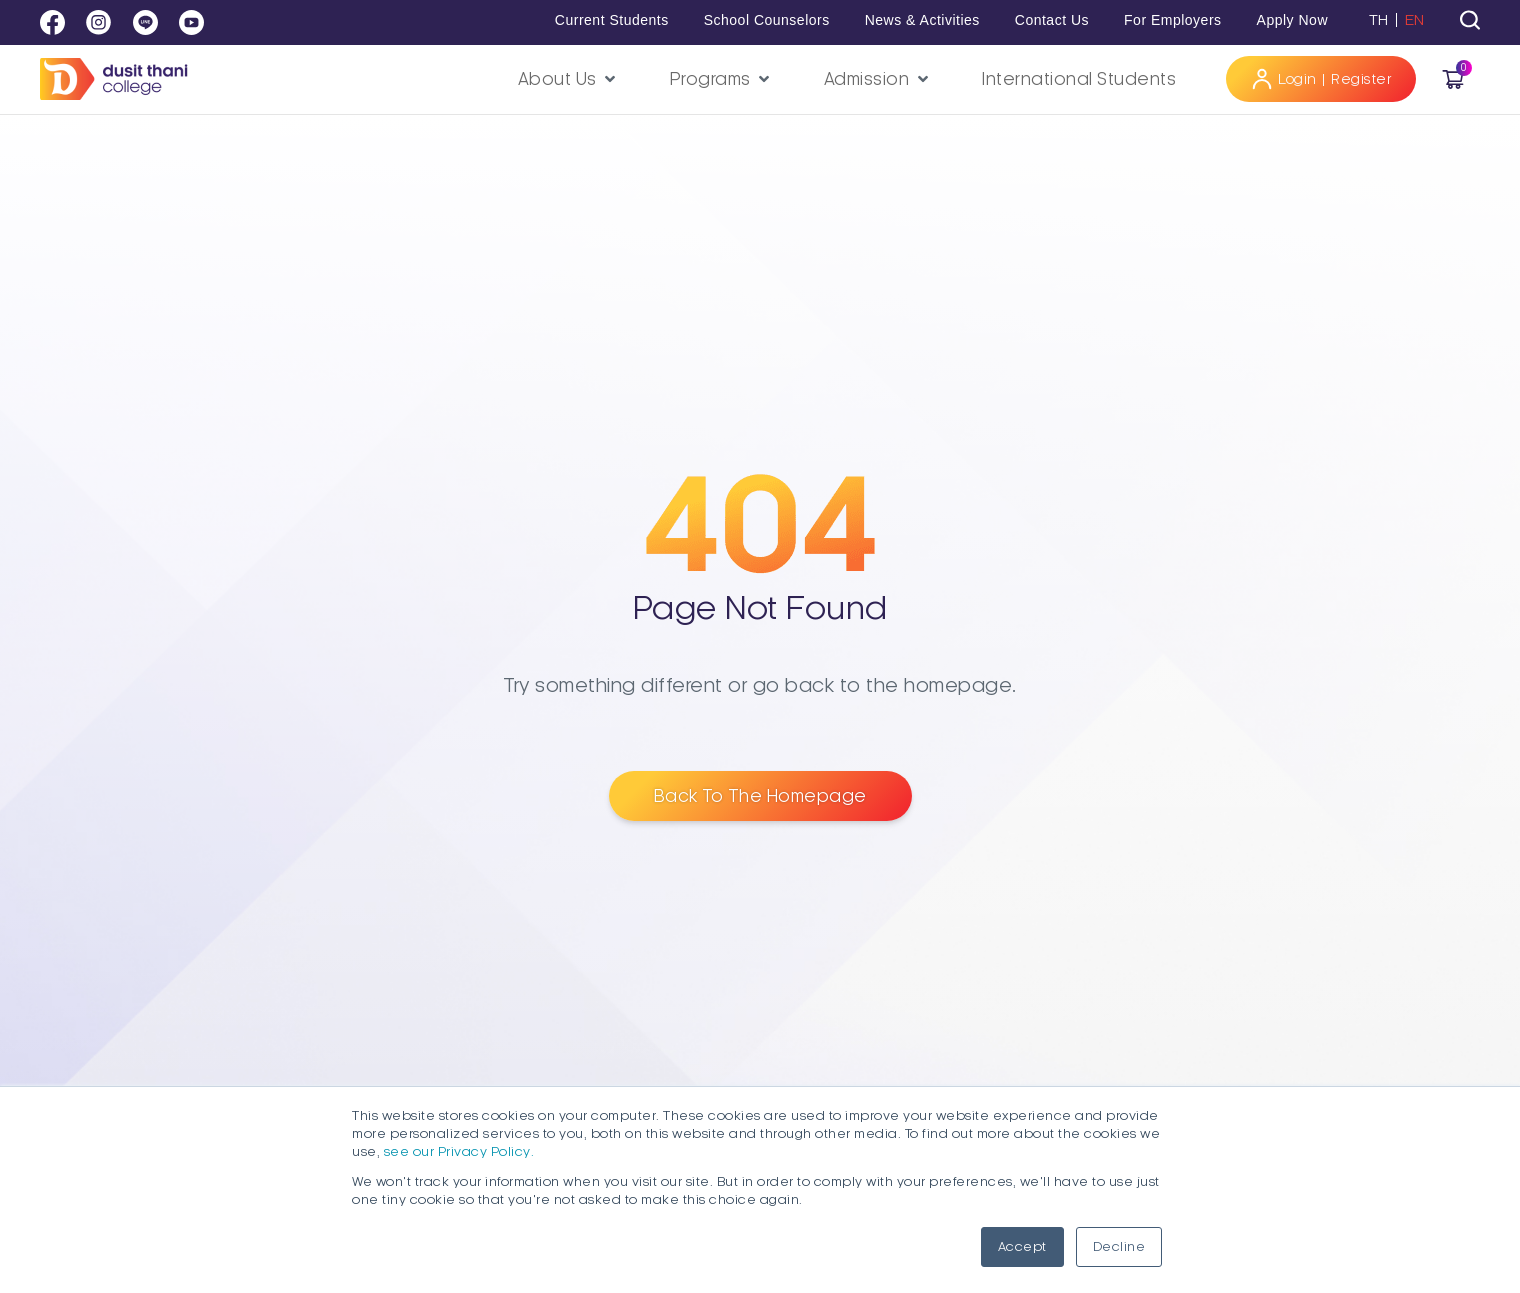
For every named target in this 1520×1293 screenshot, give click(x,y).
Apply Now (1292, 20)
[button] (569, 79)
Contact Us (1052, 20)
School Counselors (767, 20)
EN (1415, 20)
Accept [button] (1022, 1247)
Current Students (612, 20)
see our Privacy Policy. (459, 1152)
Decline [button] (1119, 1247)
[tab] (1470, 20)
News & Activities (922, 20)
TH (1379, 20)
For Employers (1173, 20)
